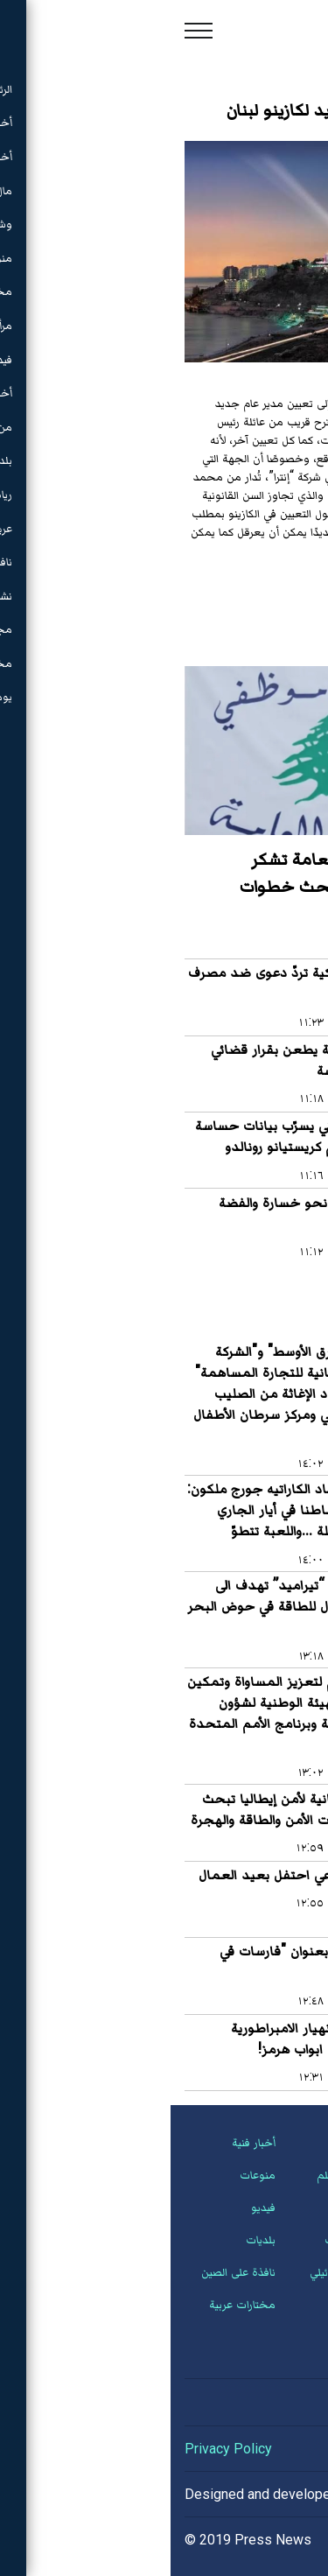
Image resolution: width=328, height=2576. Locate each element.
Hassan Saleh (234, 2494)
